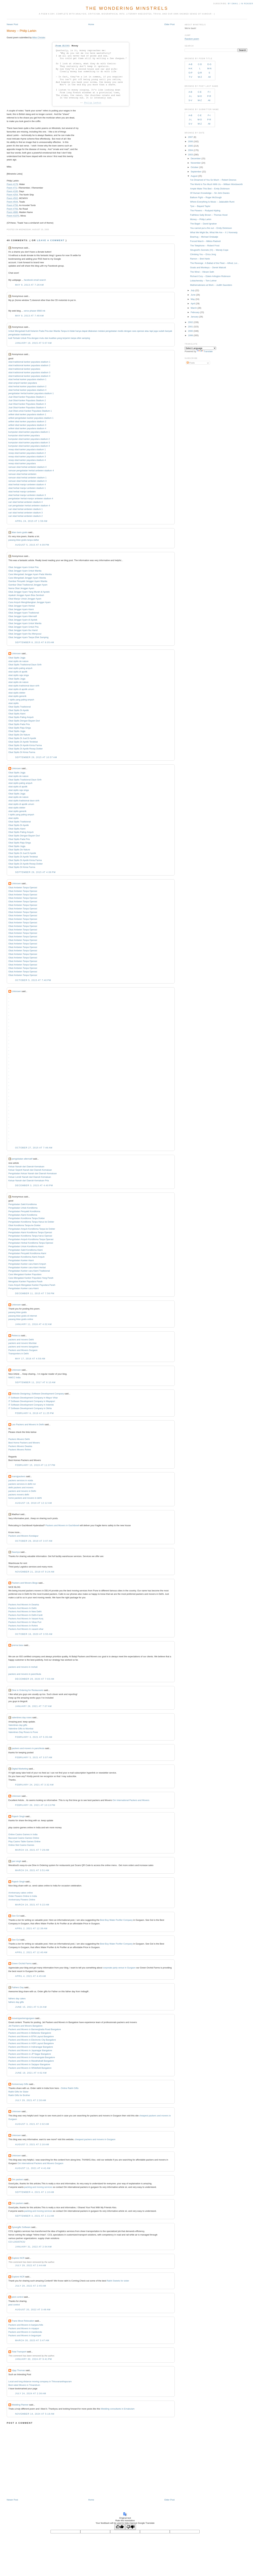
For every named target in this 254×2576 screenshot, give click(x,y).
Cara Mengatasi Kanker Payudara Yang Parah (30, 1278)
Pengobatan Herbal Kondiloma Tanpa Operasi (30, 1243)
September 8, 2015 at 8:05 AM (34, 642)
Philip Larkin (92, 103)
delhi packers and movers (20, 1487)
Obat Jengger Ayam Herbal (21, 606)
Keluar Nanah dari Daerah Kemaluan (26, 1166)
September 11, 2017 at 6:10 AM (35, 1382)
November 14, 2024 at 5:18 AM (34, 2414)
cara (134, 331)
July (193, 290)
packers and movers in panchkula (24, 1674)
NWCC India (14, 1377)
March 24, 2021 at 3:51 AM (32, 1870)
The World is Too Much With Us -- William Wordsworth (216, 184)
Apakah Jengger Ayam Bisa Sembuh (26, 595)
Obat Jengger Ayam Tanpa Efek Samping (28, 637)
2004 (190, 150)
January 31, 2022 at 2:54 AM (33, 2246)
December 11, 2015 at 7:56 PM (34, 1293)
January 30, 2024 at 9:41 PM (33, 2359)
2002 (190, 322)
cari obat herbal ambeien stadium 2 (25, 516)
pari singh (16, 1861)
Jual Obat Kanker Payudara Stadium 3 (27, 404)
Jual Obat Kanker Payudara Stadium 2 (27, 400)
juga (156, 331)
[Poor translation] (130, 2527)
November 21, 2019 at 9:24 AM (34, 1571)
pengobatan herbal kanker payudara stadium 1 (31, 393)
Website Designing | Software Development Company (38, 1393)
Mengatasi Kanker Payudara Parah (25, 1281)
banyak (168, 331)
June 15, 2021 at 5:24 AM (31, 2007)
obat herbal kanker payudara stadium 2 (27, 386)
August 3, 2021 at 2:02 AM (32, 2124)
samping (86, 338)
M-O (200, 96)
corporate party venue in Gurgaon (119, 1967)
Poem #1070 (13, 215)
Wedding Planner (20, 2404)
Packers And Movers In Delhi (22, 1608)
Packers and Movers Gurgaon (23, 1350)
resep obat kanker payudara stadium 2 (27, 453)
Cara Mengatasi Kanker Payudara (24, 1274)
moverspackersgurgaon (23, 2018)
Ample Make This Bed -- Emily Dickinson (210, 188)
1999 (190, 335)
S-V (190, 100)
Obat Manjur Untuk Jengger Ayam (24, 598)
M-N (209, 68)
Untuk (11, 331)
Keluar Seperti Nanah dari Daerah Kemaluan (30, 1170)
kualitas (52, 338)
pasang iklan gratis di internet (22, 1316)
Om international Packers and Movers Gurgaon (40, 2163)
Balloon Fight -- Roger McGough (206, 197)
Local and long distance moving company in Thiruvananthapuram (40, 2381)
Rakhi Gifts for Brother (19, 2095)
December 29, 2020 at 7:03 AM (34, 1679)
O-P (190, 72)
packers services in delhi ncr (22, 1484)
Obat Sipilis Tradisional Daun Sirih (25, 664)
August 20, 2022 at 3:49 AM (33, 2309)
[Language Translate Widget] (200, 348)
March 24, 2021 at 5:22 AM (32, 1904)
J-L (190, 96)
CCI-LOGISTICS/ (16, 2242)
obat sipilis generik (17, 696)
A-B (190, 64)
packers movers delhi (18, 1494)
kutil (10, 338)
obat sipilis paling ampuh (20, 668)
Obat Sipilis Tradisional (19, 706)
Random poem (192, 39)
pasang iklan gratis (17, 1312)
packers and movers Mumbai (22, 1343)
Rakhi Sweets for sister (118, 2280)
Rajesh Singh (18, 1816)
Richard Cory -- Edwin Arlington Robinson (210, 276)
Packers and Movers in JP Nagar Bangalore (29, 2054)
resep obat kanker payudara (22, 463)
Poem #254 (12, 194)
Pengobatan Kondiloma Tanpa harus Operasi (30, 1236)
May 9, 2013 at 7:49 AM (29, 315)
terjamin (66, 338)
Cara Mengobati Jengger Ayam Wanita (27, 578)
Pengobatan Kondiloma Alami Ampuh (26, 1257)
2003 (190, 154)
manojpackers (18, 1476)
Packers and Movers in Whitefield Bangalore (30, 2068)
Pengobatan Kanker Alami (21, 1260)
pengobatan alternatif (22, 1159)
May (193, 299)
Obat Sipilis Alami (16, 713)
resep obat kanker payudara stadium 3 (27, 456)
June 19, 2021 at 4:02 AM (31, 2073)
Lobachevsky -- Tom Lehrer (203, 280)
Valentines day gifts (17, 1725)
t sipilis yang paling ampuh (21, 699)
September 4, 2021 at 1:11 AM (34, 2216)
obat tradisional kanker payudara (24, 369)
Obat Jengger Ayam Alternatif (22, 616)
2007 (190, 137)
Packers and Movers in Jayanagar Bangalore (30, 2050)
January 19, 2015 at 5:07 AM (33, 343)
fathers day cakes (17, 1998)
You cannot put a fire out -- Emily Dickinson (211, 228)
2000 (190, 331)
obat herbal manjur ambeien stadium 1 (27, 488)
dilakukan (92, 331)
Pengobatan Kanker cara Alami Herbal (27, 1267)
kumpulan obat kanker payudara (24, 435)
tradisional (25, 334)
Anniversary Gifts (20, 2084)
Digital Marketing (20, 1768)
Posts (191, 363)
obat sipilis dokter (16, 692)
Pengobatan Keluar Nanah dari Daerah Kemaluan (32, 1173)
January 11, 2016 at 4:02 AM (33, 1324)
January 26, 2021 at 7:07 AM (33, 1706)
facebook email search (35, 280)
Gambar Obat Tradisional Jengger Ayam (27, 584)
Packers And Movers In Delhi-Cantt (25, 1615)
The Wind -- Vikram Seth (202, 272)
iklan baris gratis (20, 532)
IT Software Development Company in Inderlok (31, 1404)
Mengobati (20, 331)
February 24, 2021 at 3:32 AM (34, 1784)
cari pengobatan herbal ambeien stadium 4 (29, 505)
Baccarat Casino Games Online (23, 1838)
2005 (190, 146)
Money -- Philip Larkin (21, 31)
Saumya (16, 1552)
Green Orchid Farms (22, 1963)
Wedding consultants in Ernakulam (118, 2409)
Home (91, 24)
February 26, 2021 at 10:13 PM (35, 1805)
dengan (127, 331)
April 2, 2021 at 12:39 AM (31, 1928)
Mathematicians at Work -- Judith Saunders (211, 285)
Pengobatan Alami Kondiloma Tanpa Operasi (30, 1232)
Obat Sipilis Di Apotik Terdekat (23, 742)
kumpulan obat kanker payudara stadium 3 (29, 442)
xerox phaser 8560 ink (34, 311)
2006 (190, 141)
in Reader (247, 4)
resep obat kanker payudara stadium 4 (27, 460)
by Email (233, 4)
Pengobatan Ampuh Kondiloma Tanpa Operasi (30, 1239)
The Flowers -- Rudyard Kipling (205, 210)
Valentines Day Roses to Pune (23, 1732)
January (194, 316)
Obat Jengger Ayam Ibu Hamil (23, 630)
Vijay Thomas (18, 2370)
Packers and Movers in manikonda (25, 2332)
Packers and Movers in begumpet (24, 2335)
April (193, 303)
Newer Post (12, 24)
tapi (151, 331)
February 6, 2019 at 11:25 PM (34, 1413)
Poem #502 (12, 198)
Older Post (169, 24)
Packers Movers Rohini (19, 1449)
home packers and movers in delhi (25, 1498)
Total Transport (19, 2351)
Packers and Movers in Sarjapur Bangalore (29, 2064)
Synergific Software (21, 2227)
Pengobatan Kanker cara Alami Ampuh (27, 1264)
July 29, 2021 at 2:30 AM (30, 2100)
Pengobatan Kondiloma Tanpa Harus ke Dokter (31, 1222)
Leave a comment (51, 240)
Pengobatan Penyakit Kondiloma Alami (27, 1253)
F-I (209, 92)
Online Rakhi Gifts (69, 2088)
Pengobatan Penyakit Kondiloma (24, 1211)
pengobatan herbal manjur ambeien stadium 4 (30, 498)
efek (79, 338)
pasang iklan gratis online (20, 1319)
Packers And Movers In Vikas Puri (24, 1622)
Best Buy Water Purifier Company (116, 1920)
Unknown (16, 653)
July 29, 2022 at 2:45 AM (30, 2286)
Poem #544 (12, 201)
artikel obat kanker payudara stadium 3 (27, 425)
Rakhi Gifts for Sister (18, 2091)
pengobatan (111, 331)
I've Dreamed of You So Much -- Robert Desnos (213, 180)
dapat (85, 331)
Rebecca (16, 1335)
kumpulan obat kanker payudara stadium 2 (29, 439)
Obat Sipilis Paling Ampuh (21, 717)
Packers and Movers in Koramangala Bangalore (31, 2057)
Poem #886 (12, 212)
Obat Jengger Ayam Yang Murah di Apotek (29, 592)
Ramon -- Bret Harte (200, 258)
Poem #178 (12, 184)
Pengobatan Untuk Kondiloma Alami (25, 1246)
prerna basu (17, 1645)
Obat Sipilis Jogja (16, 657)
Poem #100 (12, 191)
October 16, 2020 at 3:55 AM (33, 1634)
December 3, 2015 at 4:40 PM (34, 1185)
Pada (41, 331)
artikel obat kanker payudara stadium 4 (27, 428)
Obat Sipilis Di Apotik (18, 710)
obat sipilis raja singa (18, 675)
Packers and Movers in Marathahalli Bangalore (31, 2061)
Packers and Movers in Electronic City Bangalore (32, 2040)
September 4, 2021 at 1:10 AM (34, 2192)
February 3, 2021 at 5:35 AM (33, 1737)
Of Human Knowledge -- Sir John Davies (210, 193)
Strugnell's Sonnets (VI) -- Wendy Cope (209, 250)
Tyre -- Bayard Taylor (200, 206)
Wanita (56, 331)
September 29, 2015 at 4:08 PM (35, 872)
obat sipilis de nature (18, 661)
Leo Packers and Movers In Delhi (28, 1424)
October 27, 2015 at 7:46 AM (33, 1147)
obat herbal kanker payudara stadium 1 (27, 379)
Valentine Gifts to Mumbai (20, 1728)
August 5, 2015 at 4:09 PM (32, 545)
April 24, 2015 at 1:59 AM (31, 521)
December (196, 158)
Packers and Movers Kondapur (23, 1536)
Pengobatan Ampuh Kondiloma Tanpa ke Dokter (31, 1229)
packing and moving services (38, 2187)
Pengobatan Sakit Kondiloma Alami (25, 1250)
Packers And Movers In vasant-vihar (25, 1629)
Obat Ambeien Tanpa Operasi (22, 887)
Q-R (200, 72)
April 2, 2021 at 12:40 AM (31, 1952)
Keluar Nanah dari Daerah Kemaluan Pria (28, 1180)
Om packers (18, 2179)
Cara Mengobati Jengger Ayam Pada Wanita (30, 574)
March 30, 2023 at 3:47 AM (32, 2340)
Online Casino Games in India (23, 1834)
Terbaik (16, 338)
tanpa (73, 338)
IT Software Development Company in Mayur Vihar (33, 1397)
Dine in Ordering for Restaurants (27, 1690)
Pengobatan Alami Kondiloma (22, 1215)
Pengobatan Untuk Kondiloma (23, 1208)
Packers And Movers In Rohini (23, 1625)
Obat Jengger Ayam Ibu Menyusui (24, 634)
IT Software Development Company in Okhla (30, 1408)
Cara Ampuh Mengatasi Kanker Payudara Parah (31, 1285)
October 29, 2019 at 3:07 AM (33, 1541)
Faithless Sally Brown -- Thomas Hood (209, 215)
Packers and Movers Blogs (25, 1583)
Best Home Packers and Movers (24, 1442)
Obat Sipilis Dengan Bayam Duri (24, 720)
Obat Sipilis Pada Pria (19, 724)
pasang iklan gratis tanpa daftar (23, 540)
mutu (41, 338)
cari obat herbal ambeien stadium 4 (25, 502)
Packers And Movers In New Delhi (25, 1611)
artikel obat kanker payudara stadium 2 (27, 421)
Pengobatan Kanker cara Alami (23, 1288)
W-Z (200, 77)
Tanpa (64, 331)
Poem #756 (12, 205)
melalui (101, 331)
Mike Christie (38, 37)
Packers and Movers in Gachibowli (62, 1525)
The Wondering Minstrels (127, 8)
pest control (17, 2297)
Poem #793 (12, 209)
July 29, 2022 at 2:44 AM (30, 2265)
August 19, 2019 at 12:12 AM (33, 1503)
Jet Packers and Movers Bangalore (25, 2026)
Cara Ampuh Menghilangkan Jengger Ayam (29, 602)
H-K (190, 68)
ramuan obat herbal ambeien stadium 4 (27, 467)
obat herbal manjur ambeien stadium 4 (27, 484)
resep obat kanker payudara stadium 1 (27, 449)
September (196, 171)
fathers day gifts (16, 2002)
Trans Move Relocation (23, 2321)
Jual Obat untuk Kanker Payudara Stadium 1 (30, 411)
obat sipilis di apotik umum (21, 689)
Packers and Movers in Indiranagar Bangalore (30, 2047)
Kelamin (34, 331)
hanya (78, 331)
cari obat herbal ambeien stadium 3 (25, 512)
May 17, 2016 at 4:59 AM (30, 1358)
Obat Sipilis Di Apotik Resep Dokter (25, 748)
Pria (47, 331)
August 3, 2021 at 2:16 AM (32, 2144)
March (194, 308)
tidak (72, 331)
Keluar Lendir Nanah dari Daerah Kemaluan (29, 1177)
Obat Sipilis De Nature (19, 734)
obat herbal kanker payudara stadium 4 (27, 390)
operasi (140, 331)
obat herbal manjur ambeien (22, 491)
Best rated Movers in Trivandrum (24, 2385)
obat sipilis (13, 703)
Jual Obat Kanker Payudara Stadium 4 (27, 407)
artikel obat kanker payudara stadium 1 (27, 414)
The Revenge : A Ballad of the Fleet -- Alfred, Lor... (214, 263)
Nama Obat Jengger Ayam (21, 588)
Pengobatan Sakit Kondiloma (22, 1204)
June (193, 295)
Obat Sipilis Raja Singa (19, 728)
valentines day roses (22, 1717)
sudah (161, 331)
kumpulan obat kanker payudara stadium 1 (29, 432)
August (194, 176)
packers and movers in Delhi (22, 1491)
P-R (209, 96)
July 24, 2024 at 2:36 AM (30, 2393)
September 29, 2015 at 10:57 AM (36, 757)
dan (51, 331)
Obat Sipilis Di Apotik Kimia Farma (25, 745)
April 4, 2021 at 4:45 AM (30, 1976)
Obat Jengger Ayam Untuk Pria (23, 567)
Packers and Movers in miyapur (23, 2328)
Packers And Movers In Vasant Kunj (25, 1618)
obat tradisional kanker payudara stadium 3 (29, 372)
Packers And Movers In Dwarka (23, 1604)
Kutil (28, 331)
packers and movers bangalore (23, 1346)
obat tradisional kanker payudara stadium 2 (29, 365)
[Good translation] (119, 2527)
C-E (199, 92)
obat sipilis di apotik (17, 671)
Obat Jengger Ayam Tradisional (23, 612)
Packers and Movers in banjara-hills (25, 2325)
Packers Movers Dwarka (20, 1446)
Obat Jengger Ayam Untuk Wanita (24, 570)
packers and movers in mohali (23, 1667)
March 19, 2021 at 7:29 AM (32, 1850)
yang (59, 338)
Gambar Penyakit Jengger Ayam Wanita (27, 581)
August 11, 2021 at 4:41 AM (33, 2168)
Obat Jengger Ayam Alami (21, 609)
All (209, 77)
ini (68, 331)
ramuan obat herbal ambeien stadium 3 (27, 481)
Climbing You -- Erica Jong (203, 254)
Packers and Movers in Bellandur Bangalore (29, 2033)
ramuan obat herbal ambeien (22, 474)
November (196, 163)
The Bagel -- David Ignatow (203, 223)
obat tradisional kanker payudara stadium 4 (29, 376)
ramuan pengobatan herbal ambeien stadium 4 (31, 470)
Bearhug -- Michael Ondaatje (204, 237)
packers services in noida (20, 1480)
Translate (205, 351)
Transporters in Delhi (18, 1353)
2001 (190, 326)
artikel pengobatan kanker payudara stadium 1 (30, 418)
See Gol (16, 1916)
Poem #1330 (62, 46)
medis (120, 331)
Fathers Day (18, 1987)
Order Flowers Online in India (22, 1896)
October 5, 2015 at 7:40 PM (33, 980)
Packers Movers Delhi (19, 1439)
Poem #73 (12, 188)
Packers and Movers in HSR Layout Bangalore (31, 2043)
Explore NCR (18, 2258)
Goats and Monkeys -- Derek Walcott (208, 267)
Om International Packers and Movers (131, 1800)
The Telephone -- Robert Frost (204, 245)
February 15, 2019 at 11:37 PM (35, 1465)
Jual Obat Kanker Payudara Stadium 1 (27, 397)
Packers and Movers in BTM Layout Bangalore (31, 2036)
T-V (190, 77)
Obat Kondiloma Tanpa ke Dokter (24, 1225)
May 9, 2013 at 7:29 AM (29, 285)
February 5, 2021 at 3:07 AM (33, 1757)
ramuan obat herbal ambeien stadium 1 (27, 477)
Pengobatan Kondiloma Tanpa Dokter (26, 1218)
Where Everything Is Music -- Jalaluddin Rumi (212, 201)
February (195, 312)
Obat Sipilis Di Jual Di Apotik (22, 738)
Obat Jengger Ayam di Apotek (22, 620)
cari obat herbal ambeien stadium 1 (25, 509)
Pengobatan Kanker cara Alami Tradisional (29, 1271)
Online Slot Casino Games (21, 1845)
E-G (209, 64)
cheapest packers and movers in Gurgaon (95, 2139)
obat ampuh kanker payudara (22, 383)
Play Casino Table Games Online (24, 1841)
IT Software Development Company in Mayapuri (31, 1401)
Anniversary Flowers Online (21, 1899)
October (194, 167)
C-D (200, 64)
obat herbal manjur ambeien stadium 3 (27, 495)
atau (147, 331)
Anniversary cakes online (20, 1892)
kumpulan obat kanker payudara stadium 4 (29, 446)
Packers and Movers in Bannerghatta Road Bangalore (34, 2029)
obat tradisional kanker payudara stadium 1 (29, 362)
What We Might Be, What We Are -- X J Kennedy (213, 232)
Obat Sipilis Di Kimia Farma (21, 752)
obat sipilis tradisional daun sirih (23, 685)
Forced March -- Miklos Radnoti (205, 241)
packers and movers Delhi (21, 1339)
